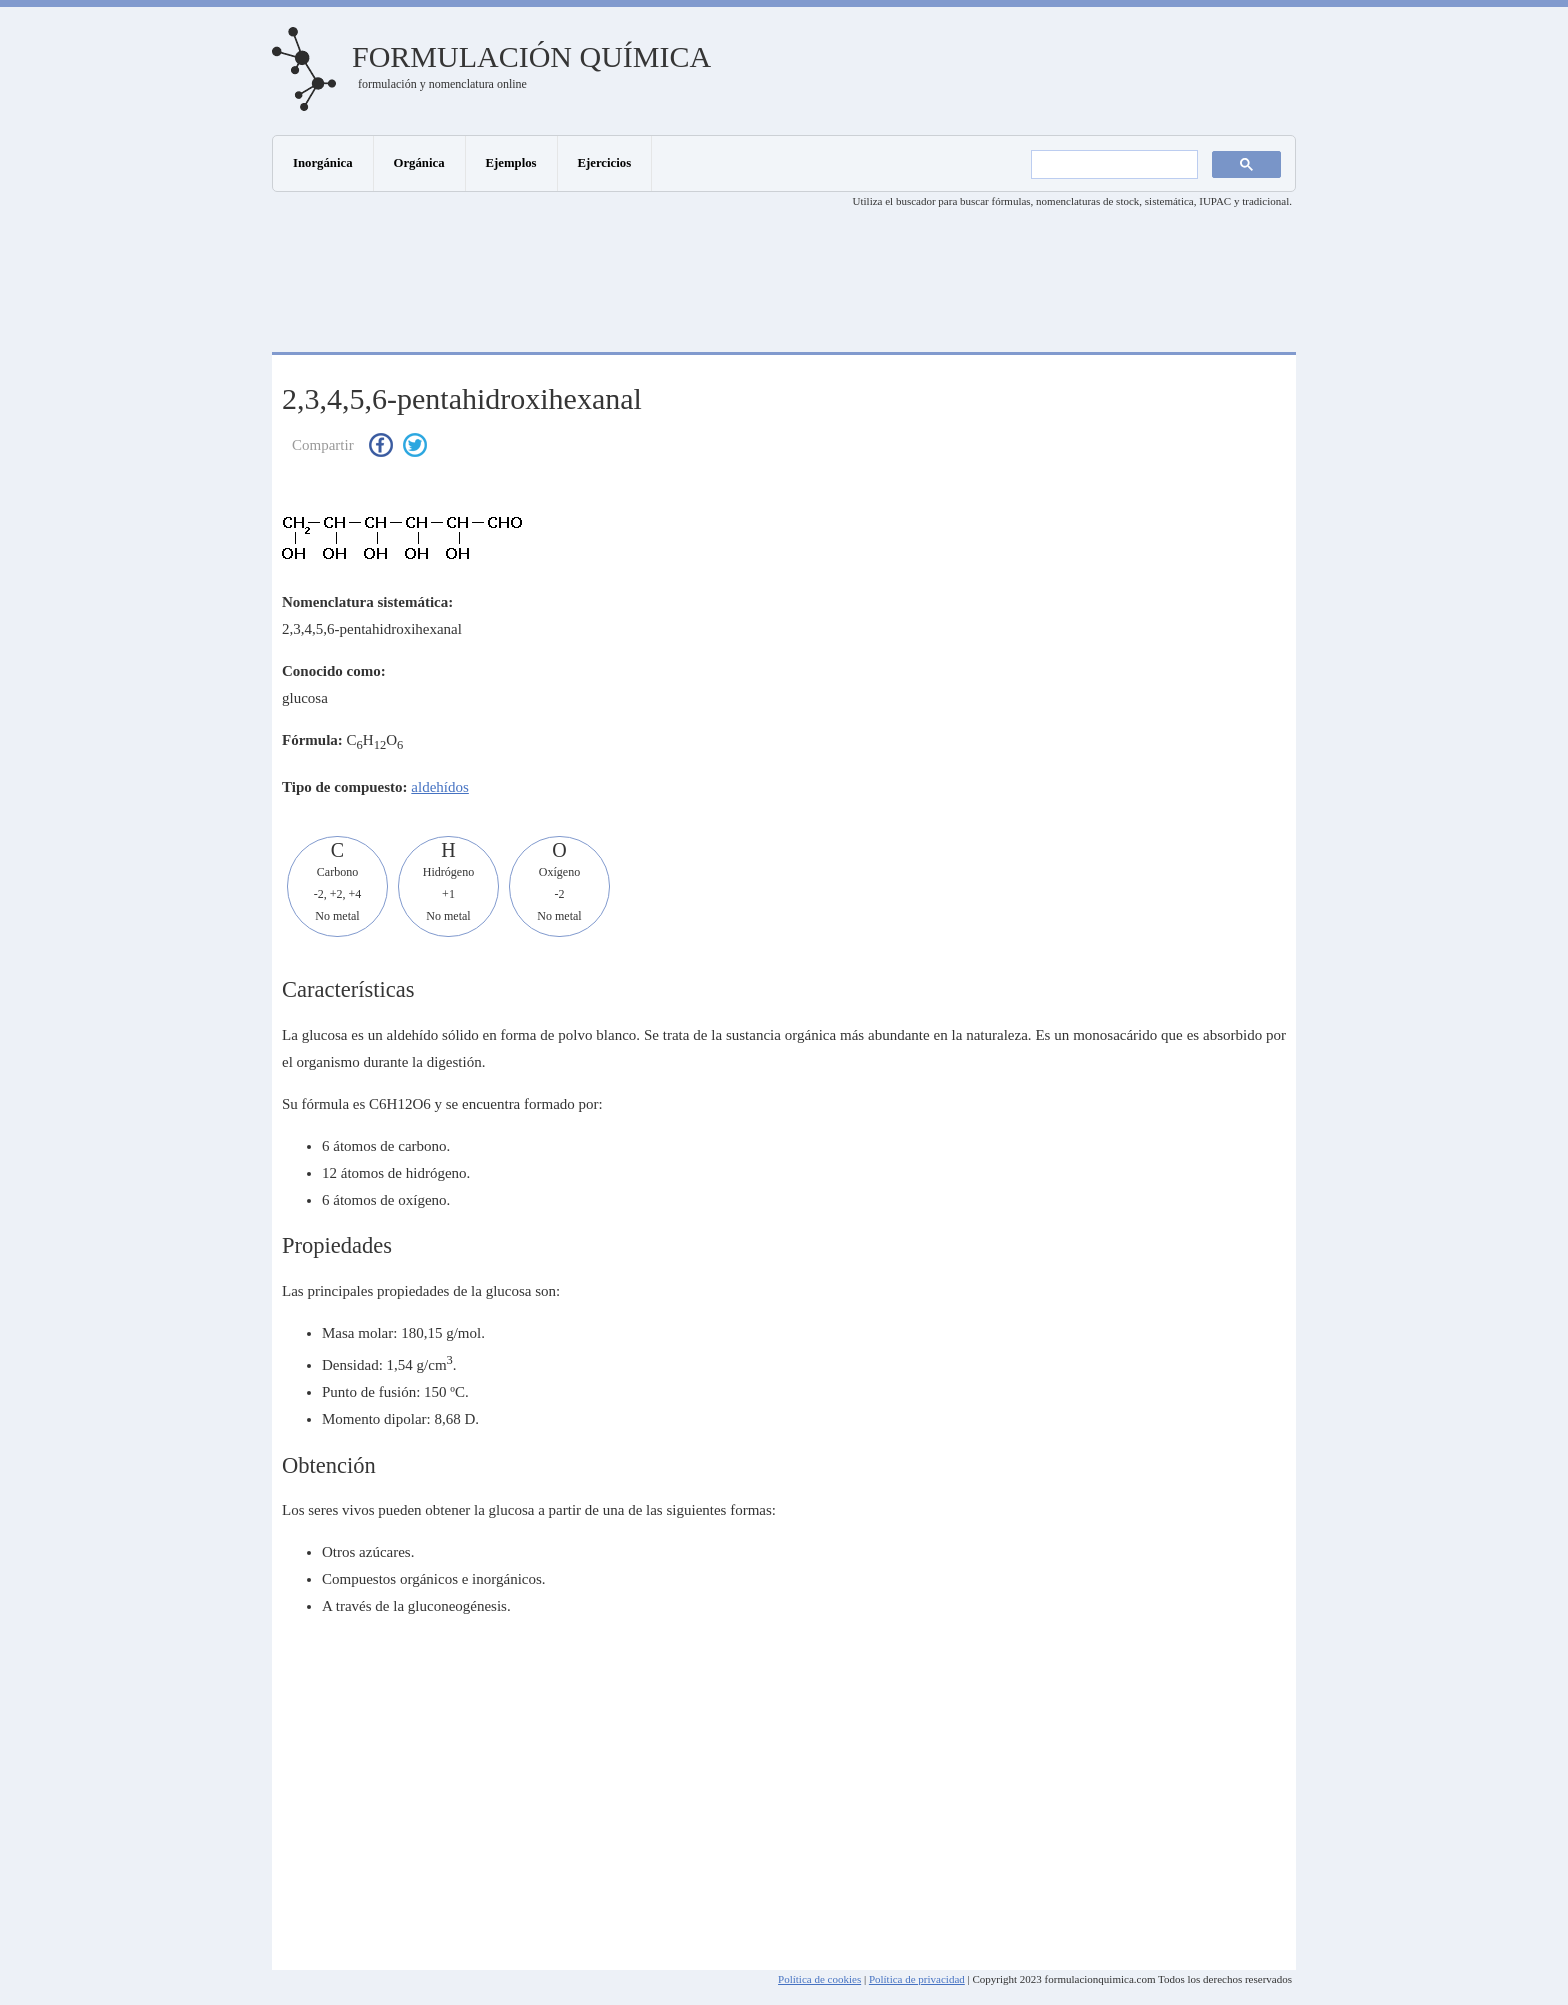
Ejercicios (605, 163)
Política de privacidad (917, 1979)
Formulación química (531, 56)
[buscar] (1112, 165)
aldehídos (440, 787)
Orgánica (419, 163)
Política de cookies (819, 1979)
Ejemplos (511, 163)
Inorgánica (323, 163)
